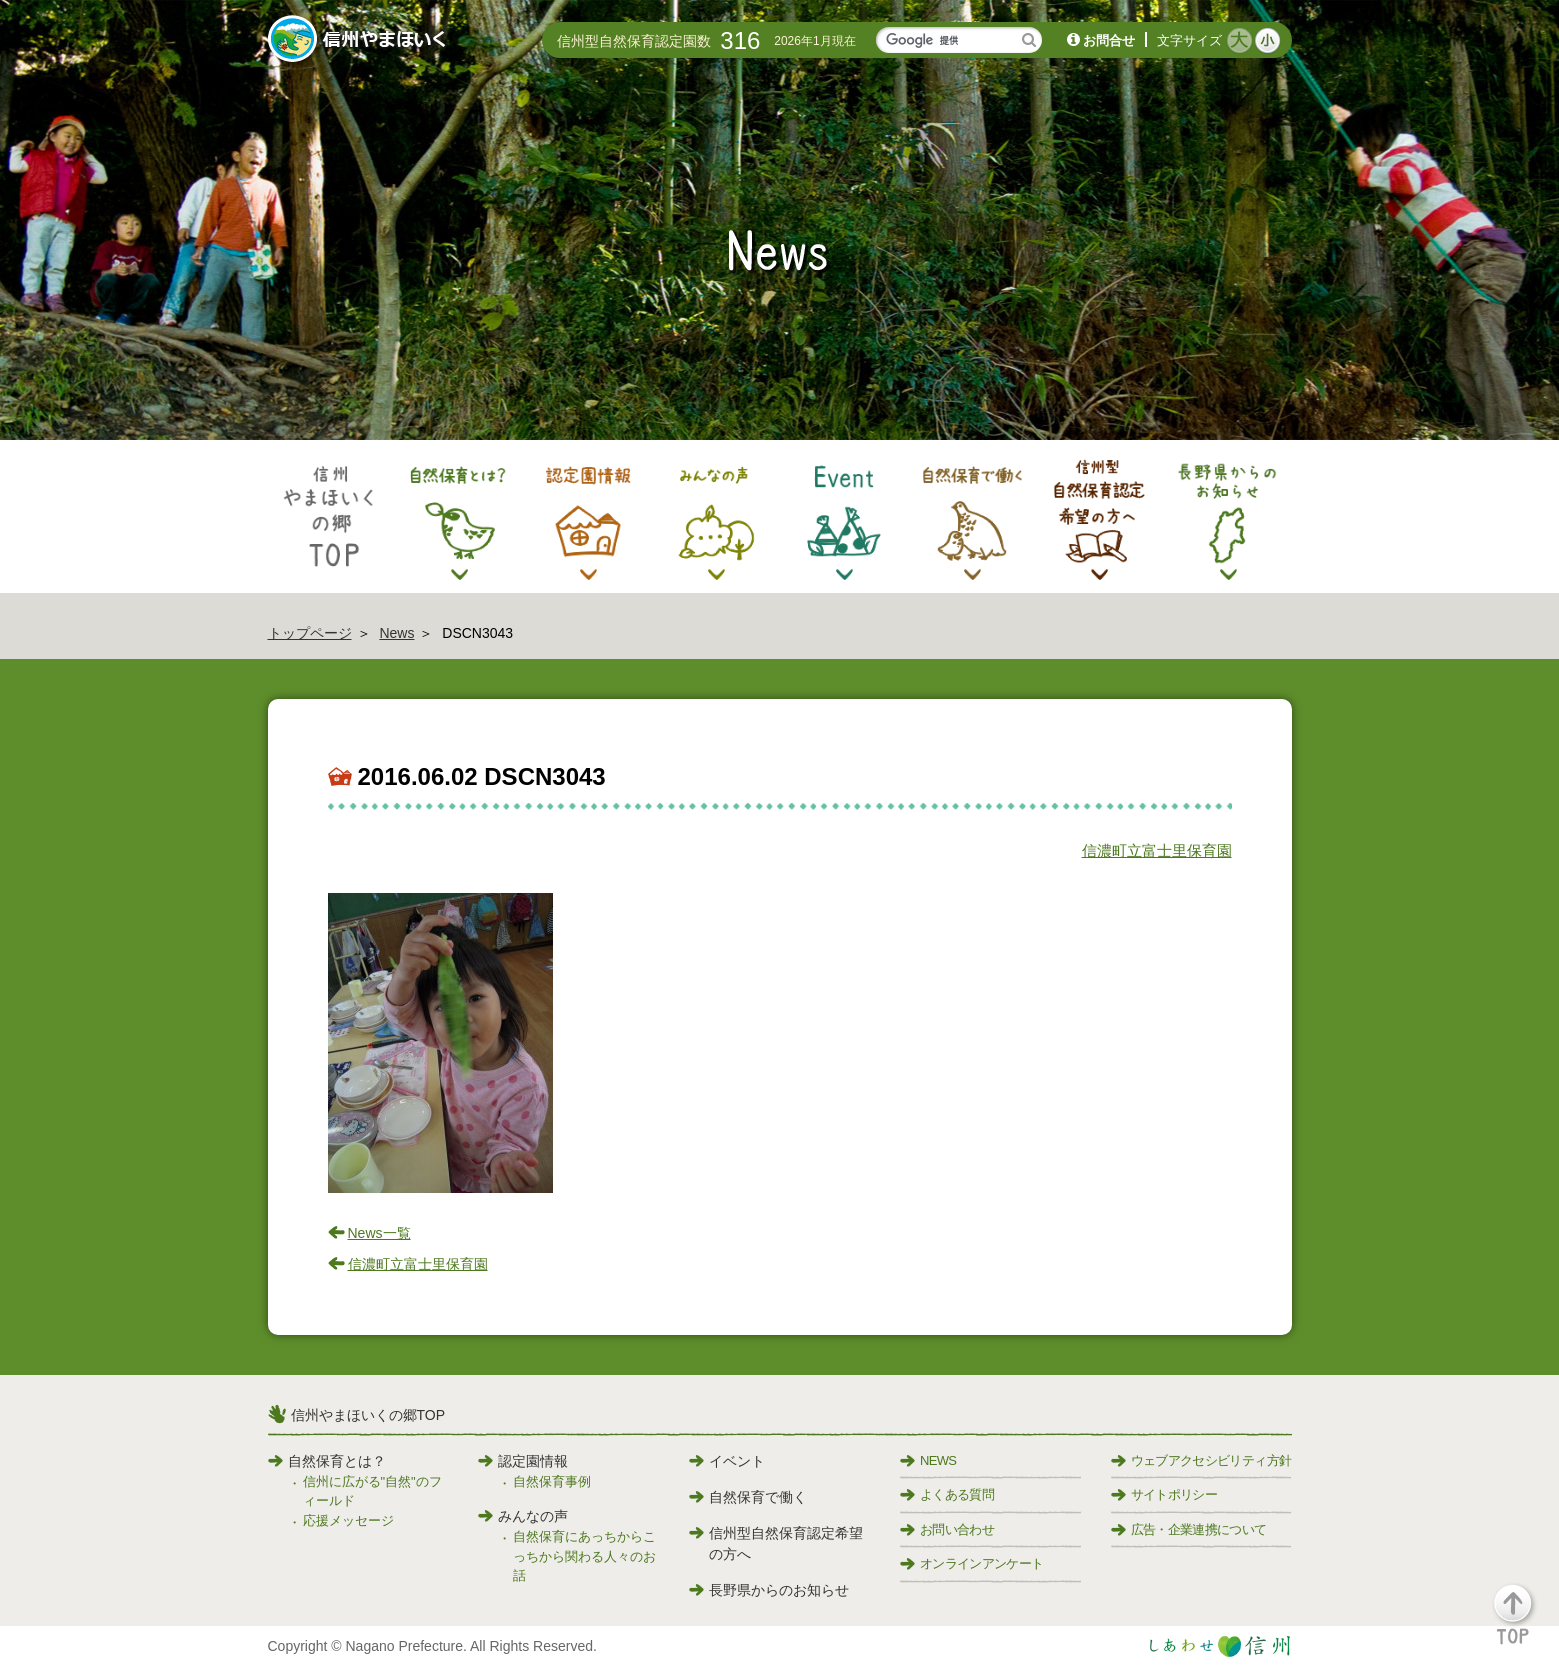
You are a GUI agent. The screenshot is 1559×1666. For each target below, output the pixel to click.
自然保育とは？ (327, 1461)
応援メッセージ (348, 1520)
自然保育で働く (748, 1497)
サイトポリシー (1164, 1494)
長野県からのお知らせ (769, 1590)
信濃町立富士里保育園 (1157, 850)
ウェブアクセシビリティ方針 (1201, 1460)
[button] (1524, 1623)
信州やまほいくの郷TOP (368, 1415)
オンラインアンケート (972, 1563)
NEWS (928, 1460)
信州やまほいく (360, 41)
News (396, 633)
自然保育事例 (552, 1481)
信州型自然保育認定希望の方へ (776, 1543)
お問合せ (1109, 40)
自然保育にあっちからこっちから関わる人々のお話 (584, 1556)
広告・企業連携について (1189, 1529)
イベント (727, 1461)
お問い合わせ (947, 1529)
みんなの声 (523, 1516)
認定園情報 (523, 1461)
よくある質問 (947, 1494)
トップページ (310, 633)
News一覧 (379, 1233)
